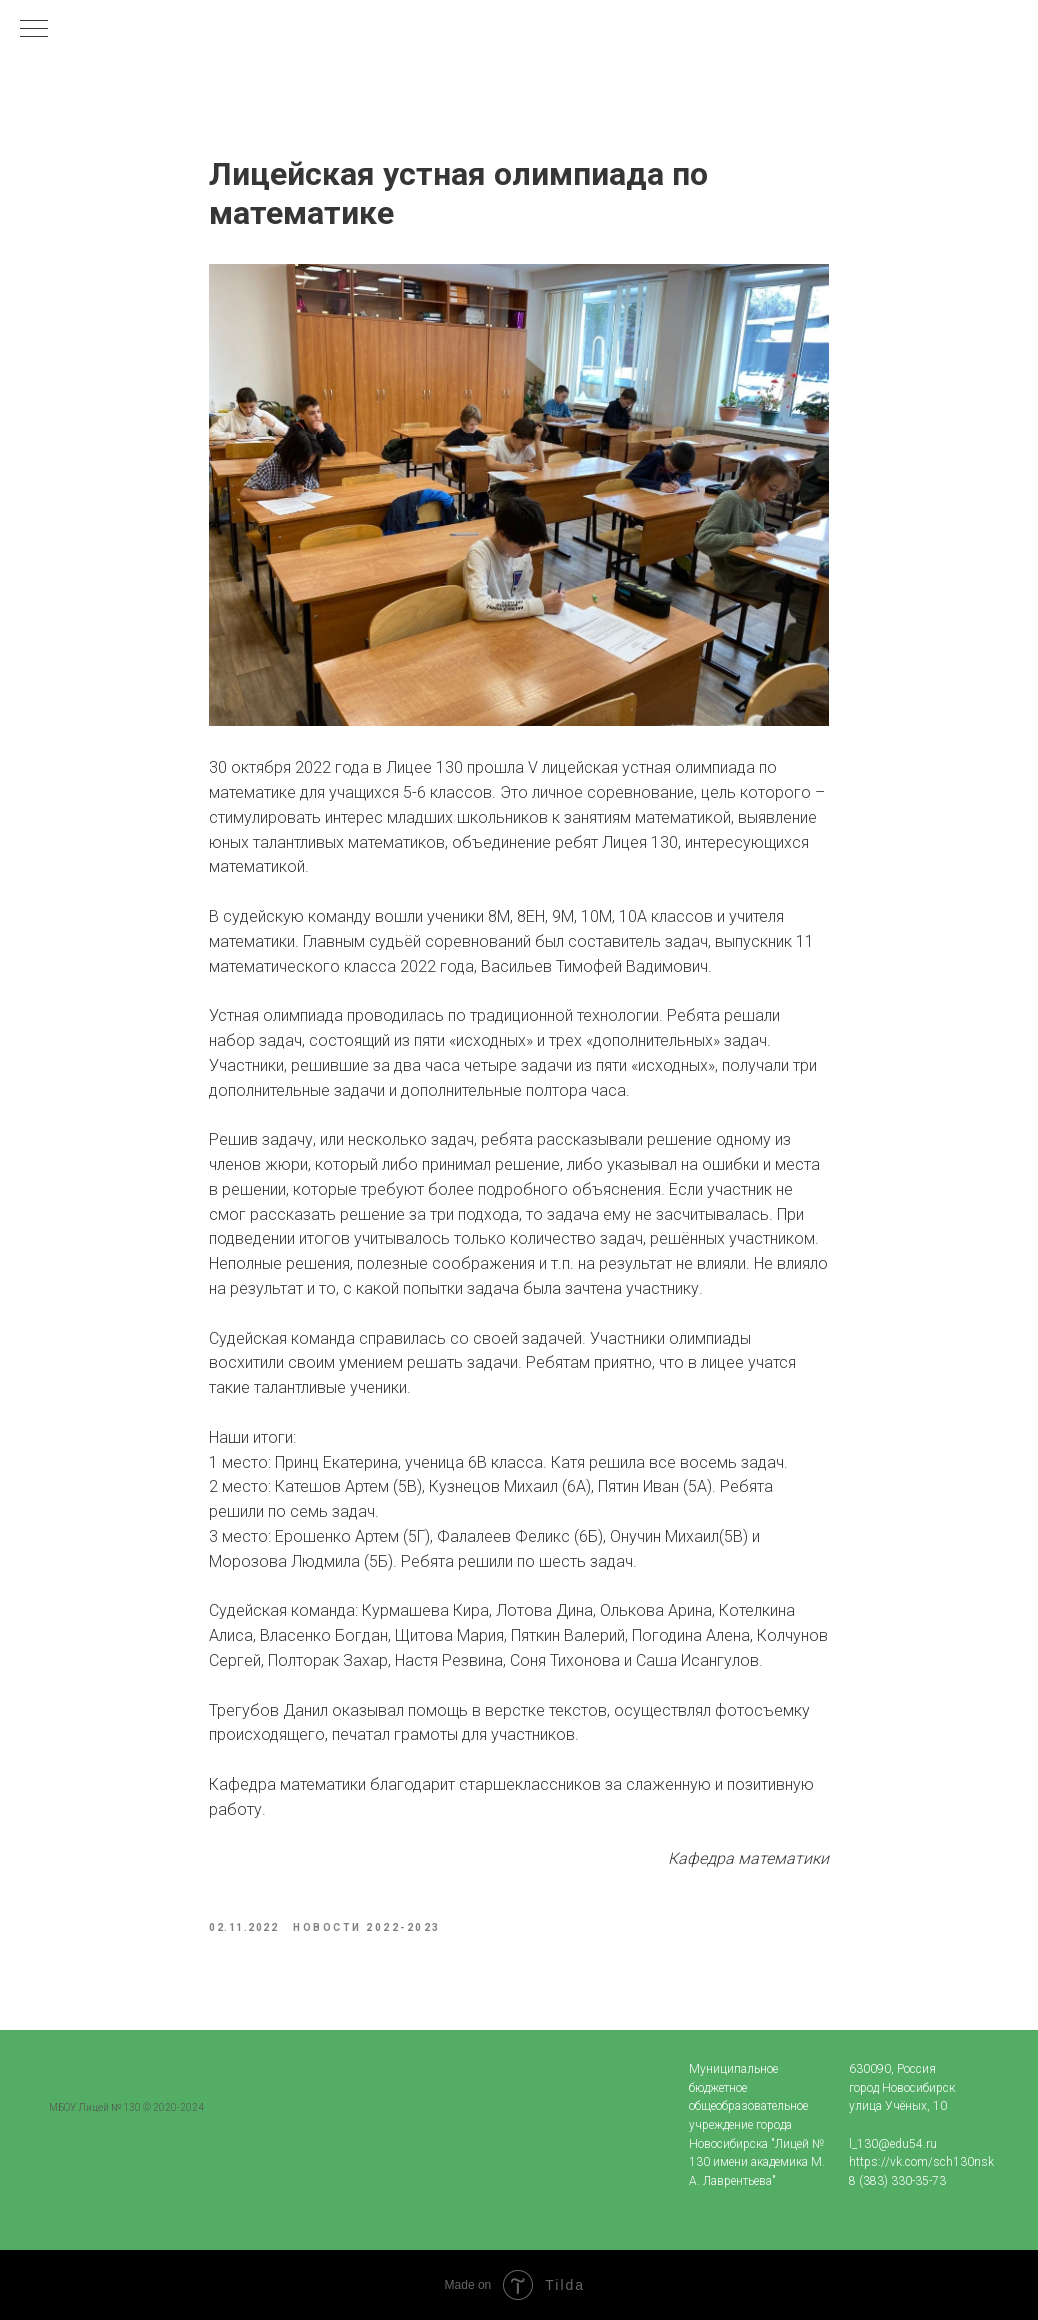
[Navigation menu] (34, 30)
